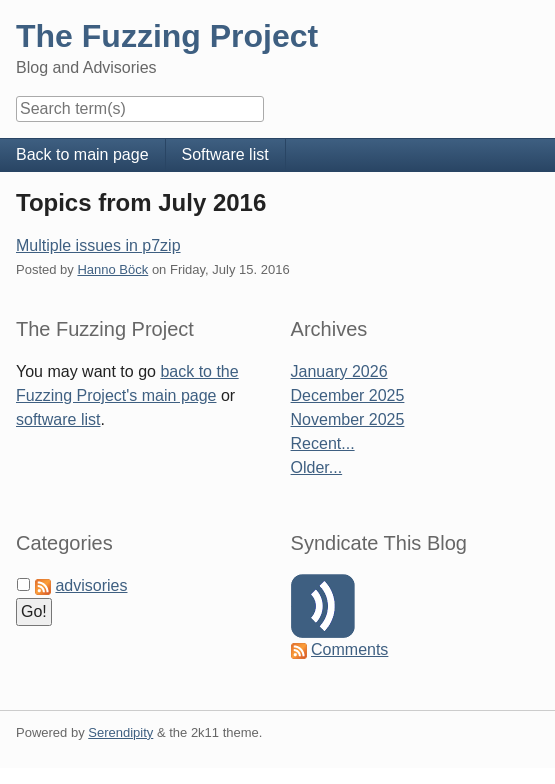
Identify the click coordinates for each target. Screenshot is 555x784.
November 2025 (348, 419)
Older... (317, 467)
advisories (91, 585)
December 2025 (348, 395)
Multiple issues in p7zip (98, 245)
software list (58, 419)
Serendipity (120, 732)
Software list (225, 154)
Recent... (323, 443)
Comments (349, 649)
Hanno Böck (112, 269)
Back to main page (82, 154)
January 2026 (339, 371)
